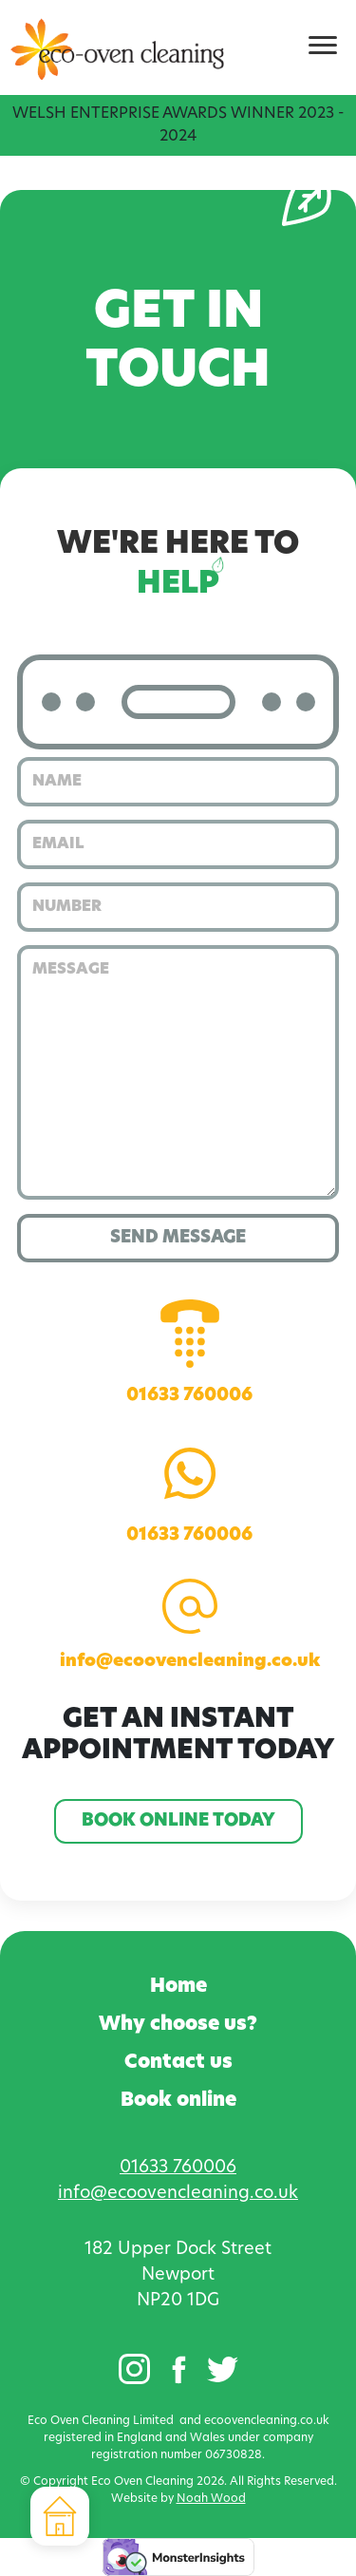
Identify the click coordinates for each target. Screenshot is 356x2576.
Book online (178, 2101)
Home (178, 1987)
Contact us (178, 2063)
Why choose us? (178, 2025)
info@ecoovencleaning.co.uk (190, 1625)
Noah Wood (211, 2499)
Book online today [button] (178, 1821)
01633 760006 (189, 1352)
